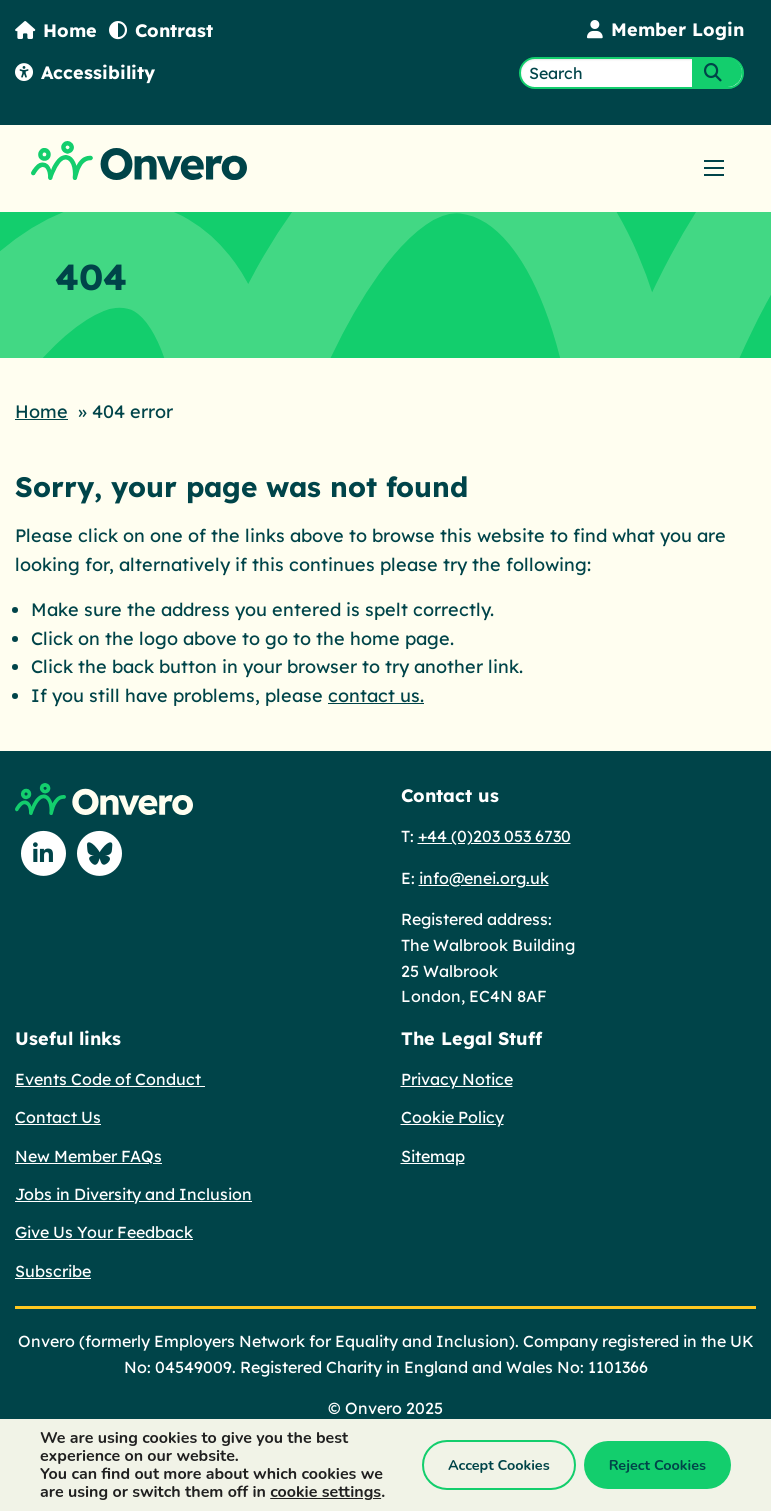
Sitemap (433, 1156)
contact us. (376, 695)
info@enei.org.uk (484, 878)
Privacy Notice (457, 1079)
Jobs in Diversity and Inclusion (133, 1194)
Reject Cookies (657, 1465)
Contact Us (58, 1117)
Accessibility (85, 72)
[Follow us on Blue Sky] (99, 853)
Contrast (161, 30)
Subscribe (53, 1271)
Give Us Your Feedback (104, 1232)
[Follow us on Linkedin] (43, 853)
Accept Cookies (499, 1465)
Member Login (665, 29)
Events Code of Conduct (110, 1079)
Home (56, 30)
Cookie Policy (452, 1117)
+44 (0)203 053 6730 (494, 836)
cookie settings (325, 1492)
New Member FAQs (88, 1156)
